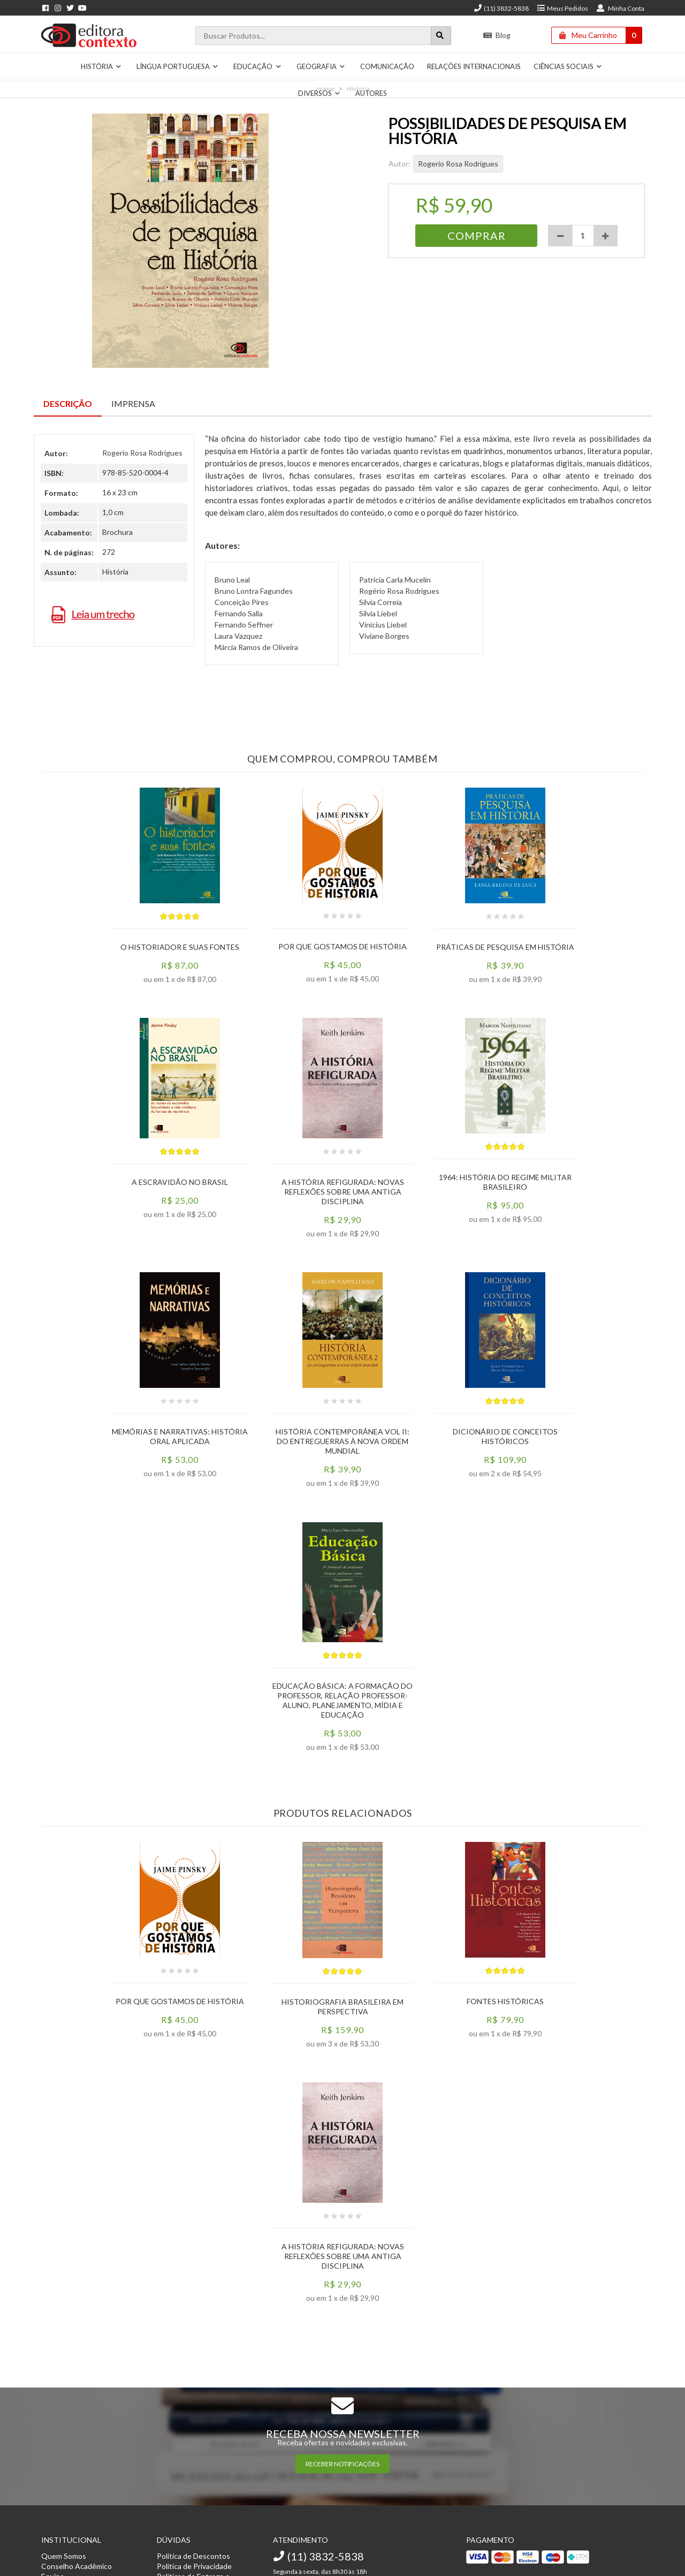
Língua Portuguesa (177, 66)
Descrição (67, 403)
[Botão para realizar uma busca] (441, 35)
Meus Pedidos (562, 8)
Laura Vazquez (238, 635)
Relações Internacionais (474, 66)
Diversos (319, 93)
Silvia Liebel (378, 613)
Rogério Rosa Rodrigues (399, 590)
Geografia (321, 66)
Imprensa (133, 403)
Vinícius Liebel (383, 624)
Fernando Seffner (244, 624)
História (101, 66)
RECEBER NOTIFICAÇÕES (342, 2464)
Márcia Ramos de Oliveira (256, 647)
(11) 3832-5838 (501, 8)
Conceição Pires (242, 602)
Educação (257, 66)
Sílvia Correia (380, 602)
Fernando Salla (239, 613)
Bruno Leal (232, 579)
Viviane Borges (384, 635)
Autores (371, 93)
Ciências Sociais (568, 66)
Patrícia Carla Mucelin (395, 579)
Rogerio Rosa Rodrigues (458, 163)
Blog (497, 35)
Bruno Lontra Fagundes (254, 590)
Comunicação (387, 66)
